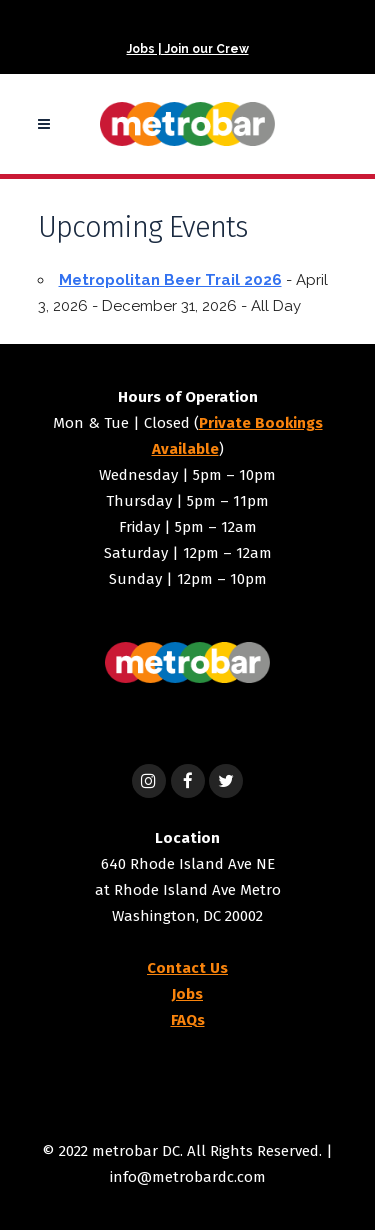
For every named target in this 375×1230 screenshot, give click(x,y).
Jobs (187, 994)
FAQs (188, 1020)
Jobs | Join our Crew (188, 49)
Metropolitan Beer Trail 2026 (170, 280)
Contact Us (187, 968)
